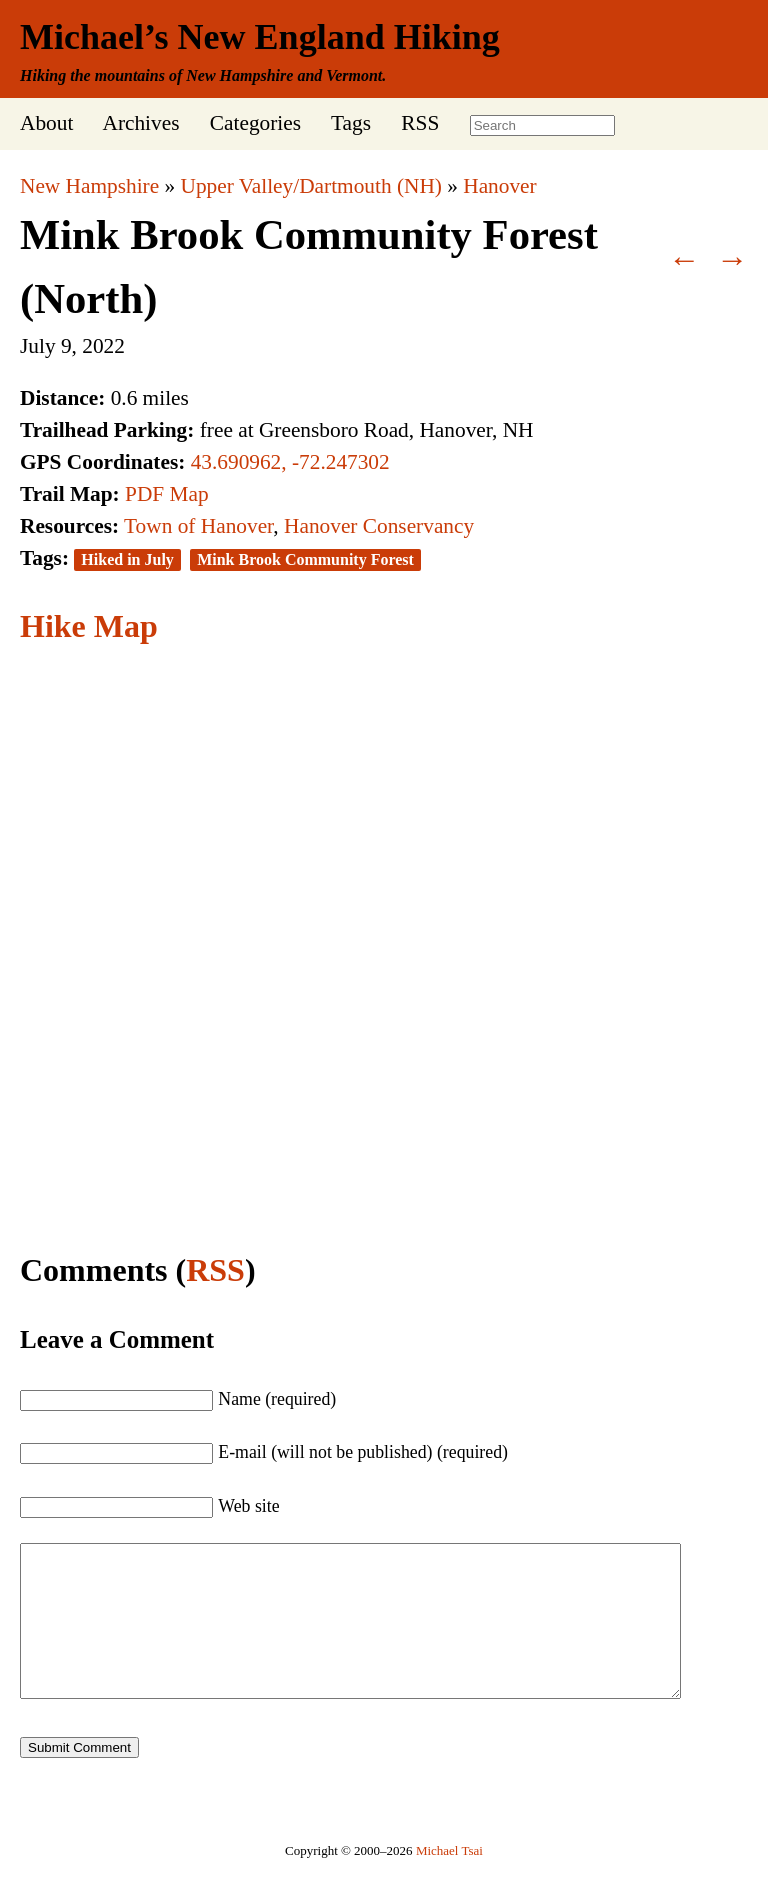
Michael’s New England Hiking (260, 37)
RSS (420, 123)
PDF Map (167, 494)
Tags (351, 123)
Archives (140, 123)
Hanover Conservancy (379, 526)
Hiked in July (127, 559)
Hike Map (89, 626)
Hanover (499, 186)
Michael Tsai (449, 1880)
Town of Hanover (198, 526)
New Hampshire (89, 186)
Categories (255, 123)
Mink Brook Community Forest (305, 559)
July (38, 346)
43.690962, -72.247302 (290, 462)
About (46, 123)
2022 (103, 346)
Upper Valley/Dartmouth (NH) (311, 186)
